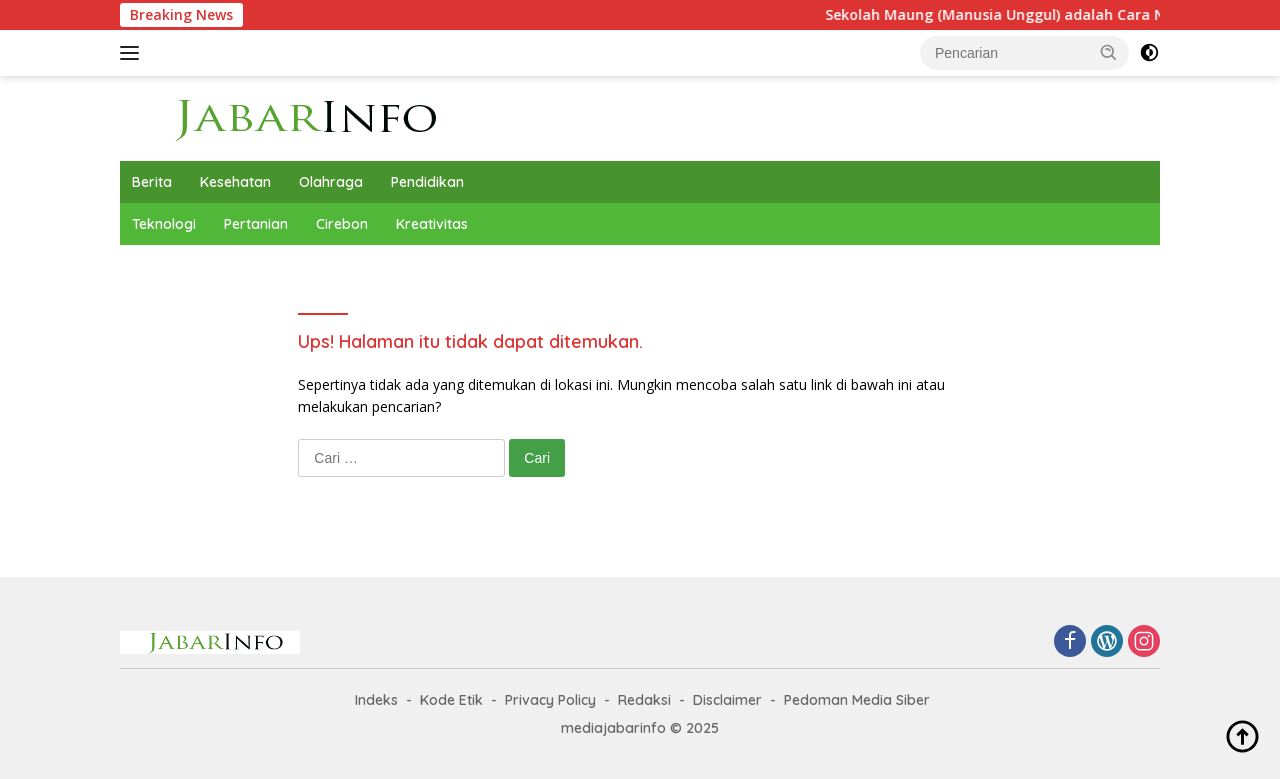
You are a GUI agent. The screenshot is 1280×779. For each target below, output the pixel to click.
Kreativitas (432, 224)
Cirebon (342, 224)
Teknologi (164, 224)
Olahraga (331, 182)
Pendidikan (427, 182)
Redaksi (644, 700)
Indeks (376, 700)
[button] (1109, 52)
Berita (152, 182)
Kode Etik (451, 700)
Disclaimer (727, 700)
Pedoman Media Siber (857, 700)
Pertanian (256, 224)
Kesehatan (235, 182)
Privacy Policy (550, 700)
